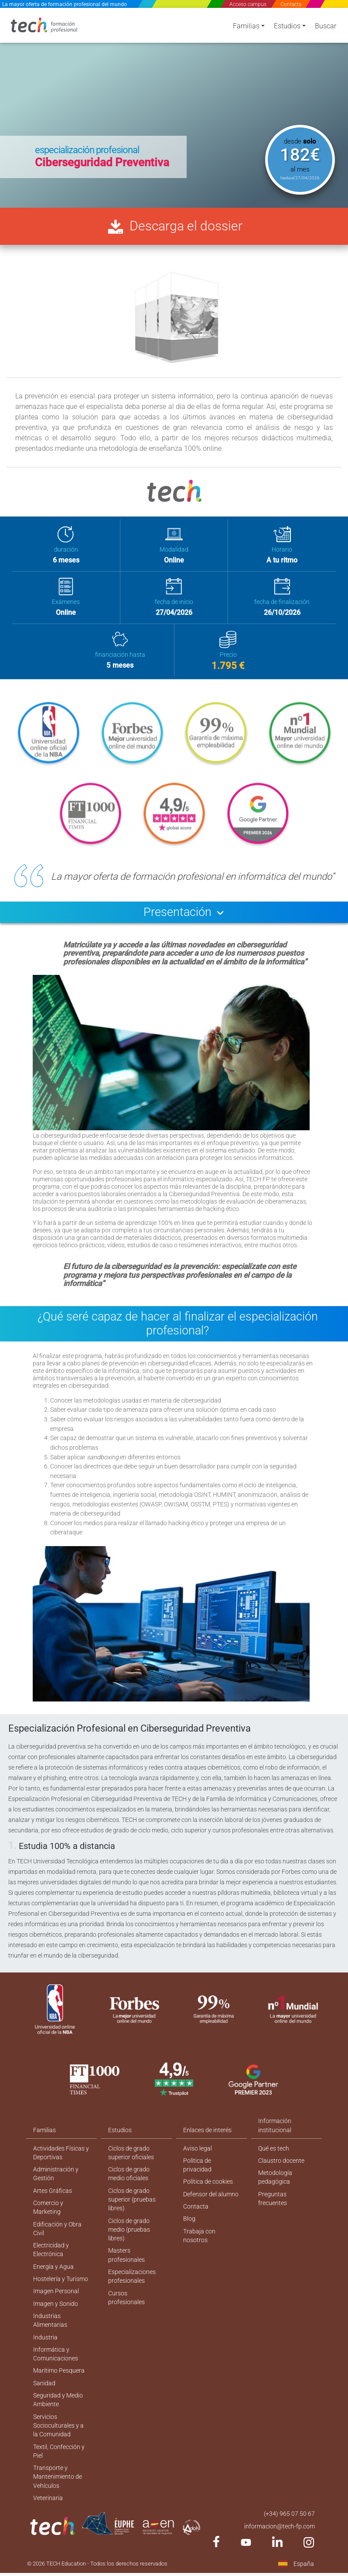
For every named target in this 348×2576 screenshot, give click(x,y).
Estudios (287, 27)
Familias (246, 27)
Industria (45, 2349)
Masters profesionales (126, 2266)
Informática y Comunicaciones (55, 2367)
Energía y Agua (53, 2277)
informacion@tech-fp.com (279, 2544)
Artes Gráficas (52, 2199)
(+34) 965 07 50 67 (289, 2531)
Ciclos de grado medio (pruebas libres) (129, 2239)
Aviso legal (197, 2155)
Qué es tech (273, 2155)
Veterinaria (48, 2515)
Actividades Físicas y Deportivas (61, 2160)
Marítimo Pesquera (59, 2384)
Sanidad (44, 2397)
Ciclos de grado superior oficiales (131, 2160)
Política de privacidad (197, 2173)
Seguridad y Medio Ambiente (58, 2414)
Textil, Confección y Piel (59, 2467)
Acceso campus (247, 4)
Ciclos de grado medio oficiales (129, 2182)
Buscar (325, 27)
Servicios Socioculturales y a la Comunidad (58, 2440)
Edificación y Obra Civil (57, 2238)
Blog (189, 2228)
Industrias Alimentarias (50, 2333)
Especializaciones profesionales (132, 2288)
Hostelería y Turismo (60, 2290)
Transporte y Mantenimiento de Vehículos (57, 2493)
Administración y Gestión (55, 2182)
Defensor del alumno (211, 2202)
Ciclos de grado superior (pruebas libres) (132, 2208)
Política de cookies (208, 2190)
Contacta (290, 4)
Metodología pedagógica (275, 2186)
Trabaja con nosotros (199, 2245)
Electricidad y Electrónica (51, 2260)
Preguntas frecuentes (272, 2207)
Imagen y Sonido (55, 2315)
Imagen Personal (56, 2302)
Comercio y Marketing (48, 2217)
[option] (174, 107)
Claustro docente (281, 2168)
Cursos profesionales (126, 2310)
